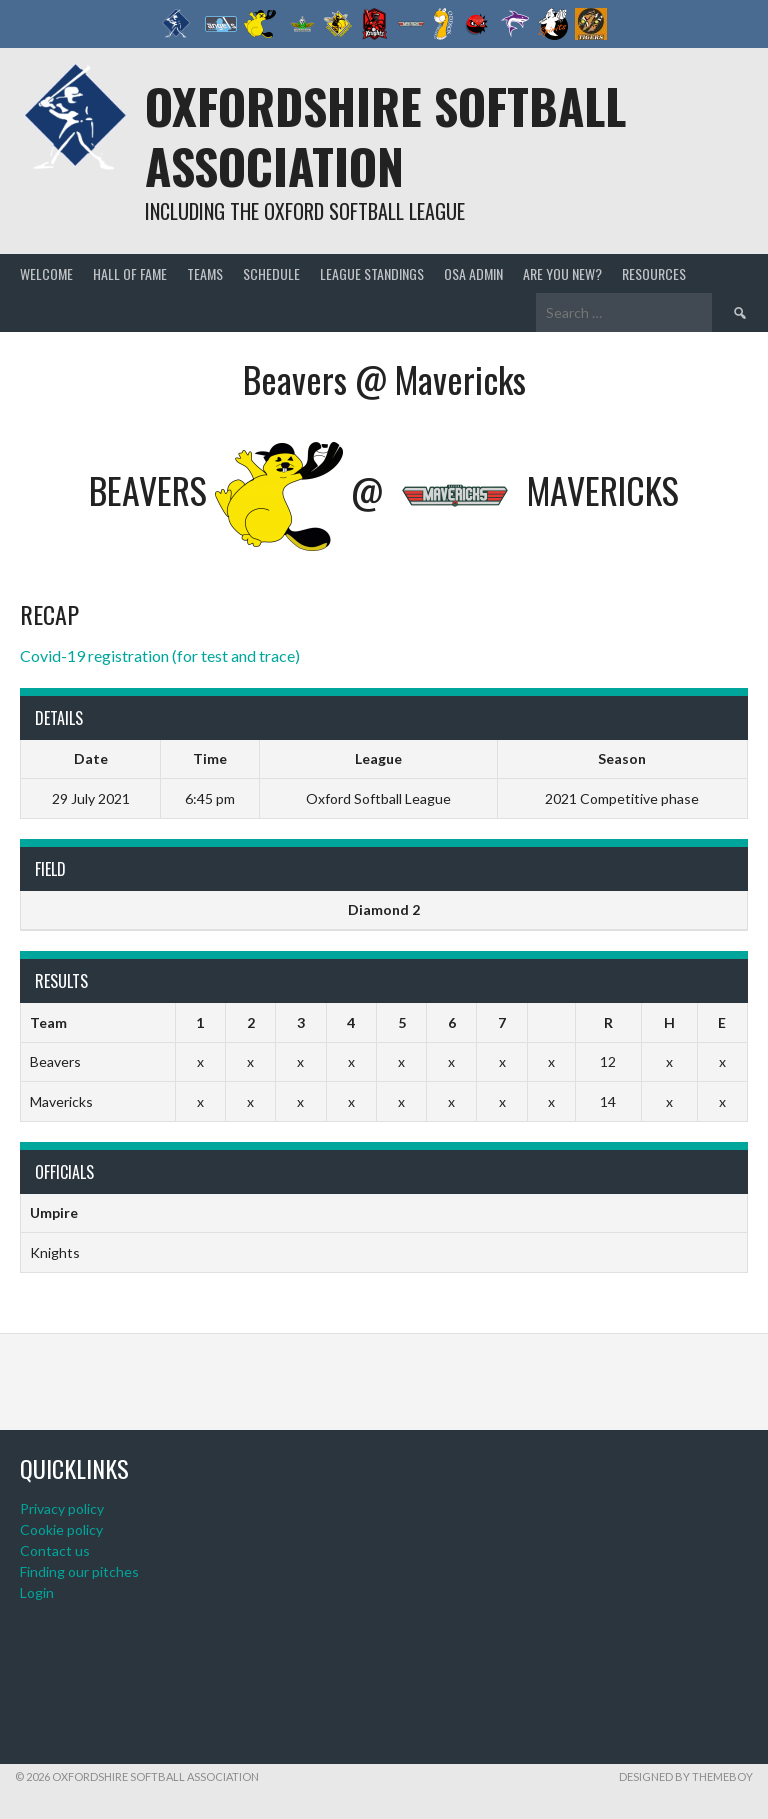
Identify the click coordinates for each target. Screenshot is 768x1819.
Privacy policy (62, 1508)
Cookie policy (61, 1529)
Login (37, 1592)
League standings (372, 273)
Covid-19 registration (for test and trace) (160, 655)
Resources (654, 273)
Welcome (46, 273)
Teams (205, 273)
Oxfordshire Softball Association (385, 135)
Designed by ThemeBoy (686, 1776)
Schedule (271, 273)
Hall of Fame (130, 273)
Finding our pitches (79, 1571)
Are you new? (562, 273)
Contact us (55, 1550)
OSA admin (473, 273)
